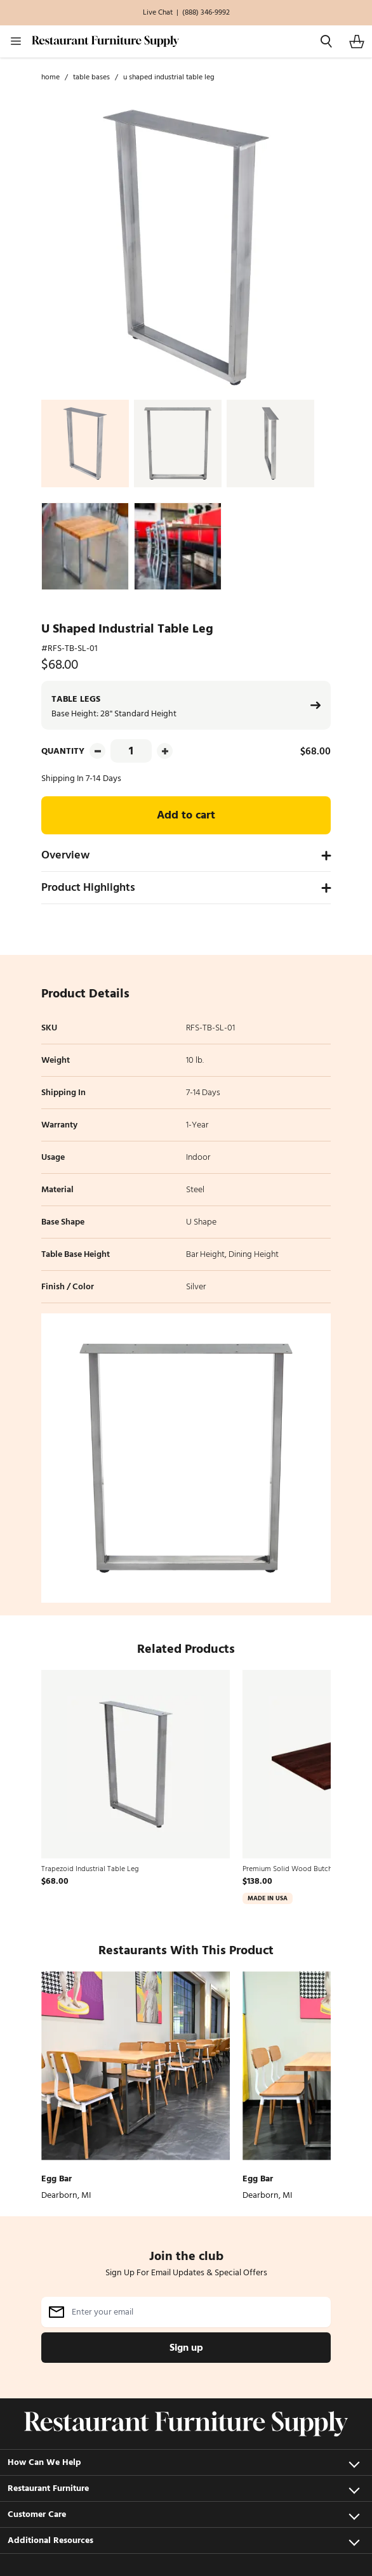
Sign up (186, 2347)
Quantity (62, 751)
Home (50, 77)
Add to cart (186, 815)
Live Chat (158, 12)
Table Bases (91, 77)
